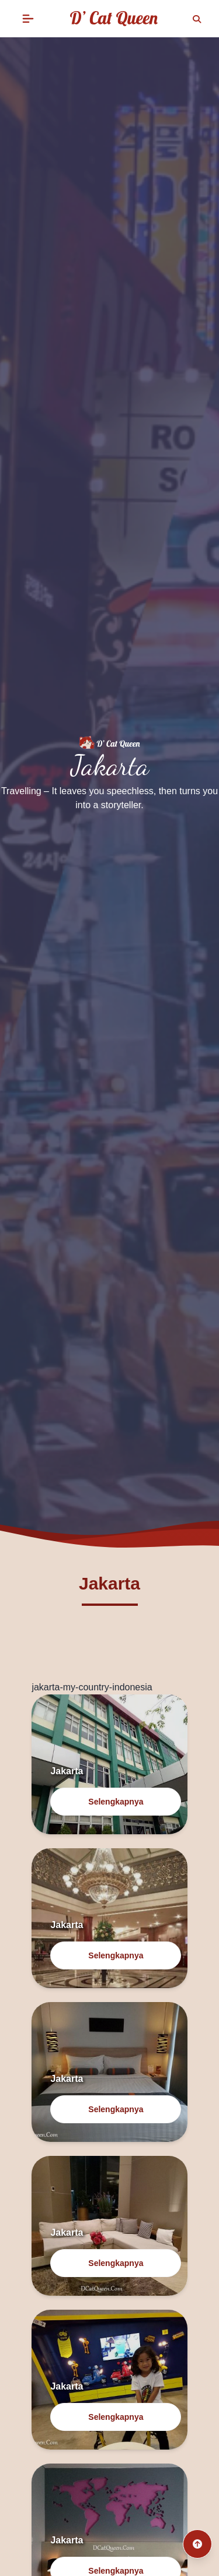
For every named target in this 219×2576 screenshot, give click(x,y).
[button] (28, 19)
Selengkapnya (115, 1801)
